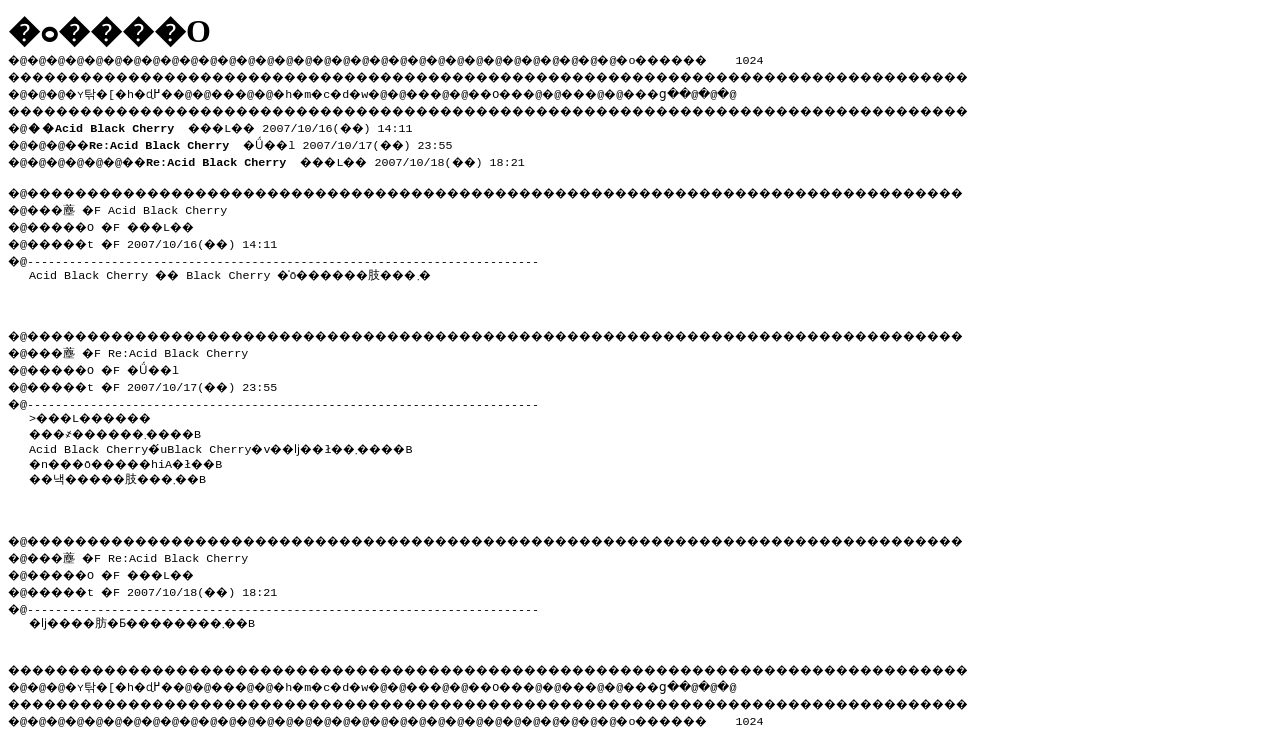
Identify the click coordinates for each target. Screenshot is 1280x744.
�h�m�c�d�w (354, 91)
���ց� (726, 91)
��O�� (550, 91)
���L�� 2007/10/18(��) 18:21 (358, 156)
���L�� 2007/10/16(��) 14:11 (229, 124)
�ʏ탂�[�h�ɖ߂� (130, 91)
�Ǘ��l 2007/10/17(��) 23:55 (285, 140)
